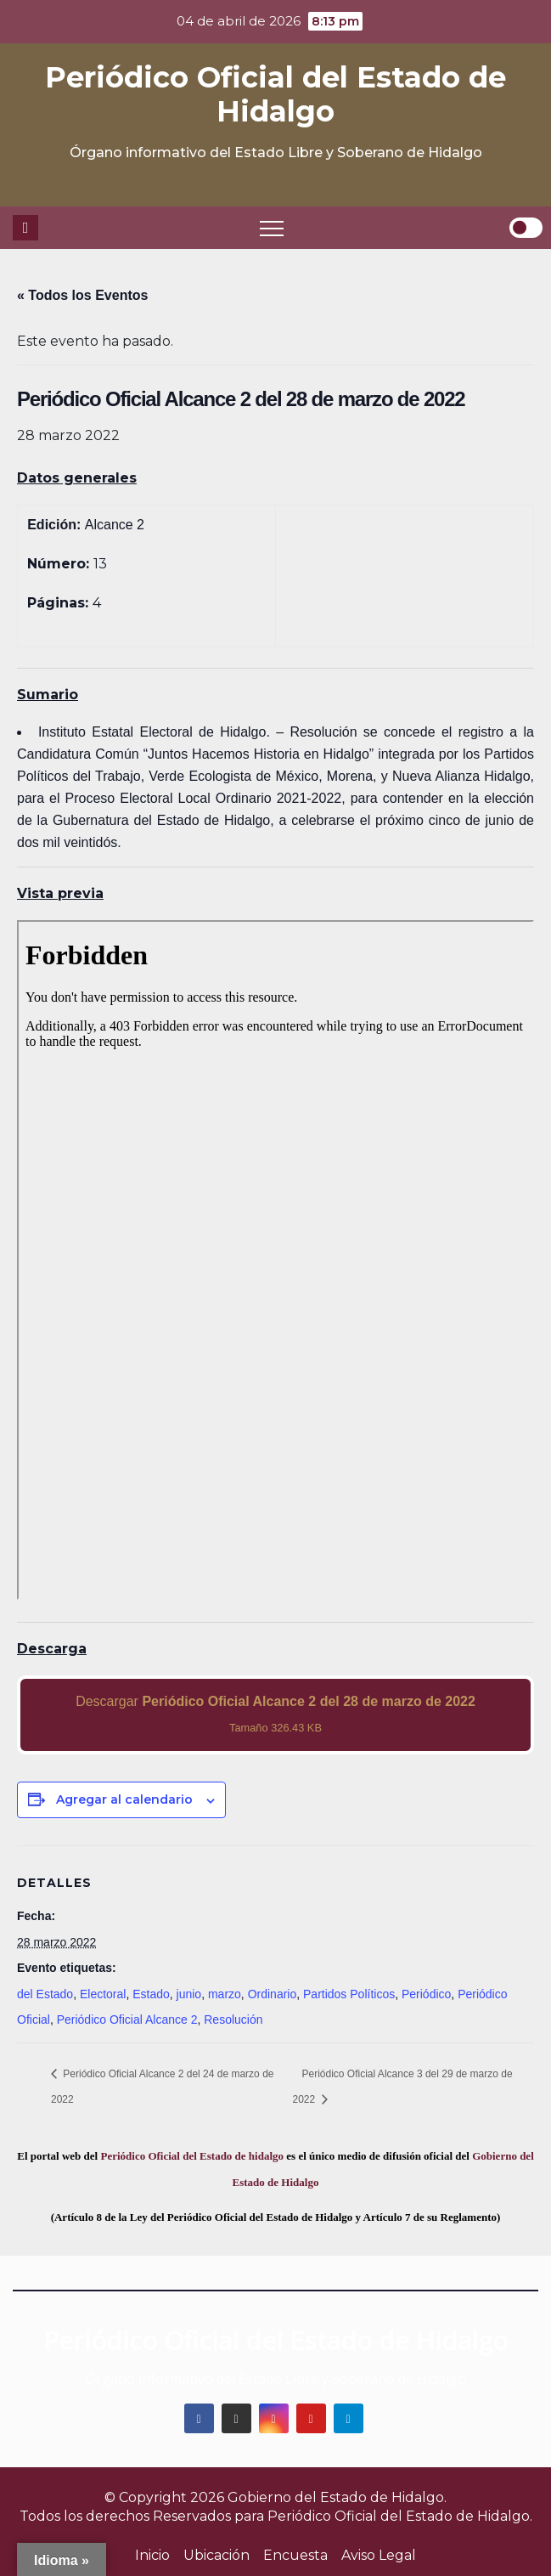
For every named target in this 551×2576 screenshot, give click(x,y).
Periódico (426, 1994)
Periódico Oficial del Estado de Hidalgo (275, 94)
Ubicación (216, 2555)
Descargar (275, 1714)
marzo (224, 1994)
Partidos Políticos (349, 1994)
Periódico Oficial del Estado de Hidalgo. (399, 2516)
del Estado (45, 1994)
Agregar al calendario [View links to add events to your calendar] (124, 1799)
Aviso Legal (378, 2555)
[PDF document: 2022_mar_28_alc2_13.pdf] (275, 1260)
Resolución (233, 2019)
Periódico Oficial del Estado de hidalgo (192, 2155)
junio (189, 1994)
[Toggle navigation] (272, 227)
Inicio (152, 2555)
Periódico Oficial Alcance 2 (127, 2019)
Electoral (103, 1994)
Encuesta (295, 2555)
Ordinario (272, 1994)
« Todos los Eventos (82, 295)
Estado (151, 1994)
